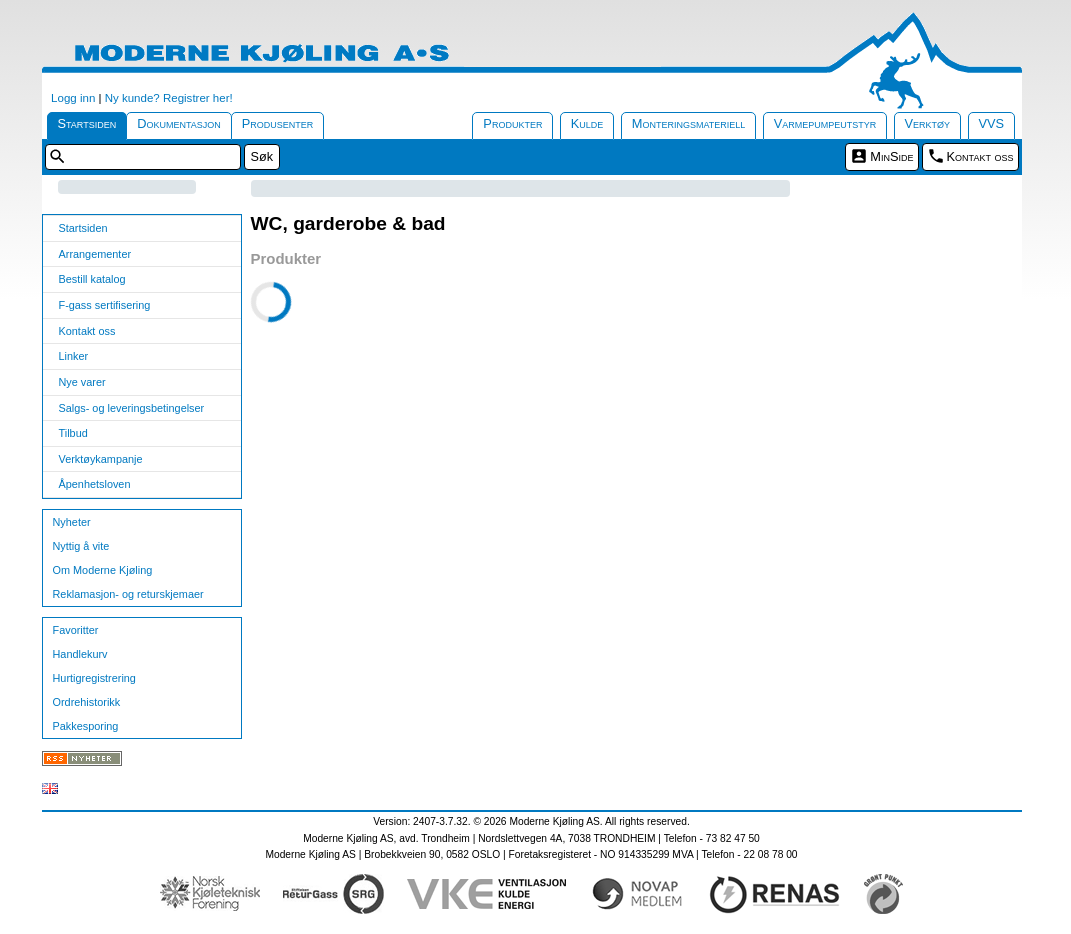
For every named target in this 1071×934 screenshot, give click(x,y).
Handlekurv (80, 654)
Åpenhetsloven (95, 484)
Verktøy (928, 123)
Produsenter (278, 123)
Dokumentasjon (179, 123)
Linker (74, 356)
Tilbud (73, 433)
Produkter (512, 123)
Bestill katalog (92, 279)
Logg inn (73, 98)
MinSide (891, 156)
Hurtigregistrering (94, 678)
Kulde (587, 123)
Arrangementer (95, 254)
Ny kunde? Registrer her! (169, 98)
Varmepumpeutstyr (825, 123)
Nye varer (82, 382)
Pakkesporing (86, 726)
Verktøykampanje (101, 459)
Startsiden (87, 123)
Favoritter (76, 630)
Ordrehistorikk (87, 702)
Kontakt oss (980, 156)
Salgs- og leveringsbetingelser (132, 408)
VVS (992, 123)
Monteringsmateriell (689, 123)
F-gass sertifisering (105, 305)
